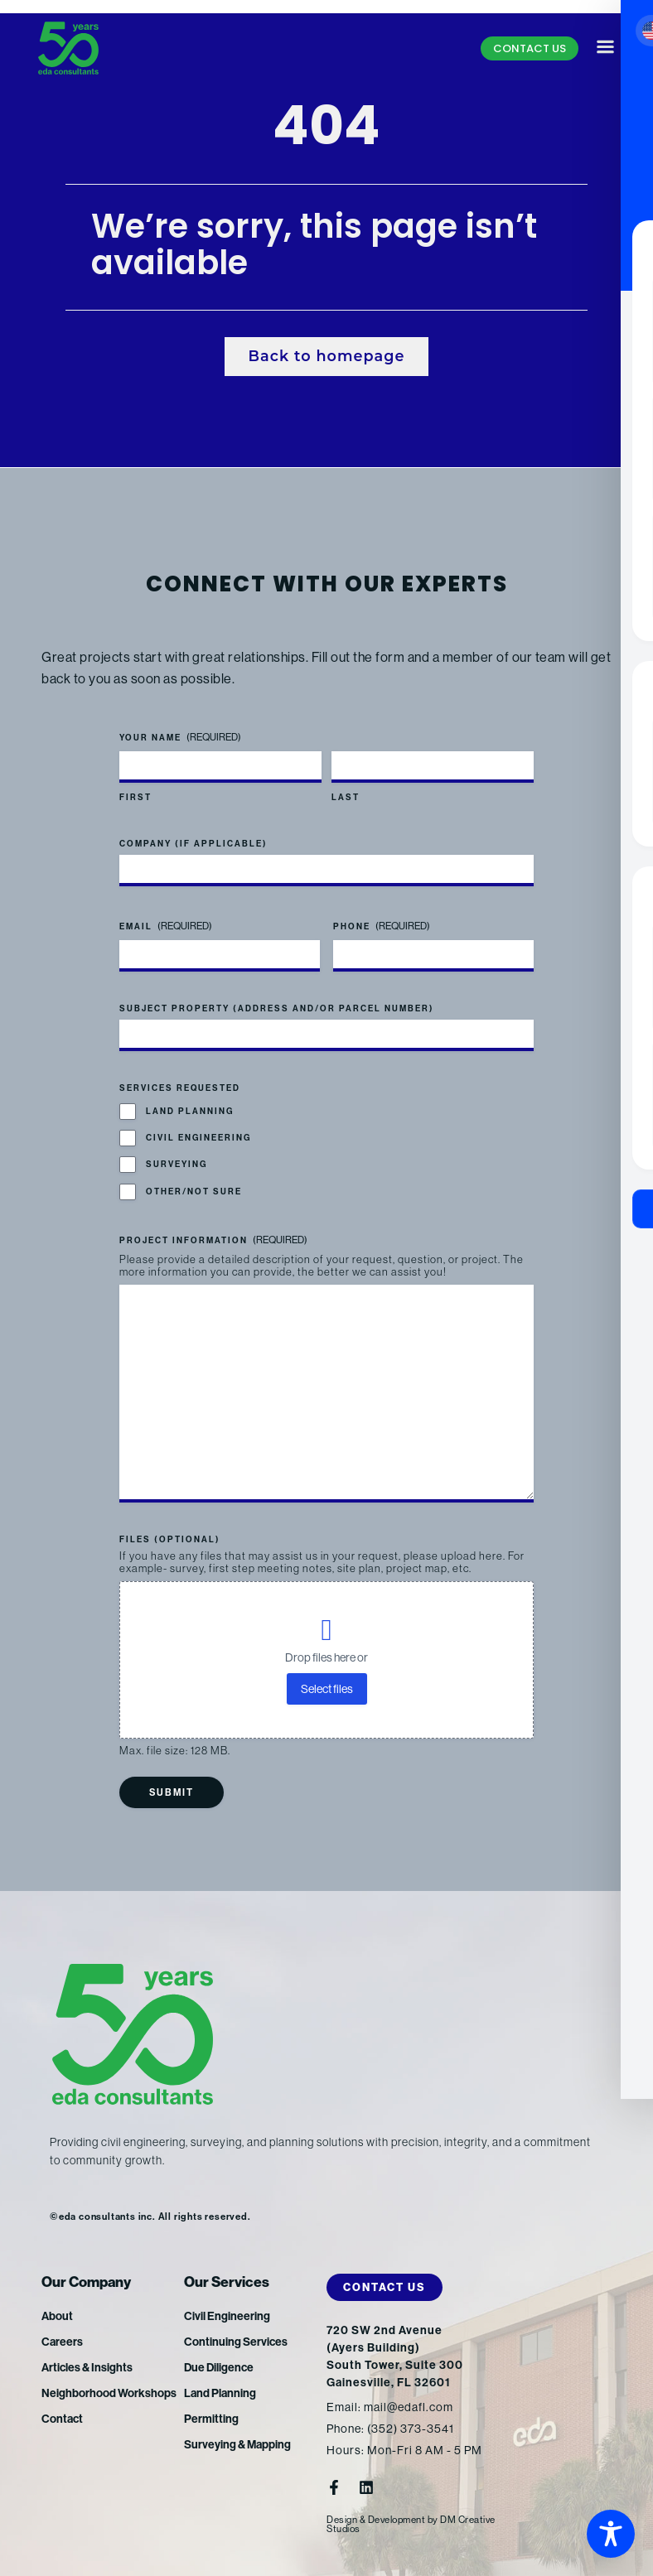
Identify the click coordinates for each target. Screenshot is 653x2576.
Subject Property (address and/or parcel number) (276, 1010)
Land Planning (190, 1112)
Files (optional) (169, 1540)
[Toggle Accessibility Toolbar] (610, 2533)
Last (345, 798)
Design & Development (375, 2519)
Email (165, 926)
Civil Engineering (198, 1138)
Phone (381, 926)
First (135, 798)
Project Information (213, 1241)
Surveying (176, 1165)
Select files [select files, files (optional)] (327, 1689)
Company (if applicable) (193, 844)
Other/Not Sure (194, 1192)
